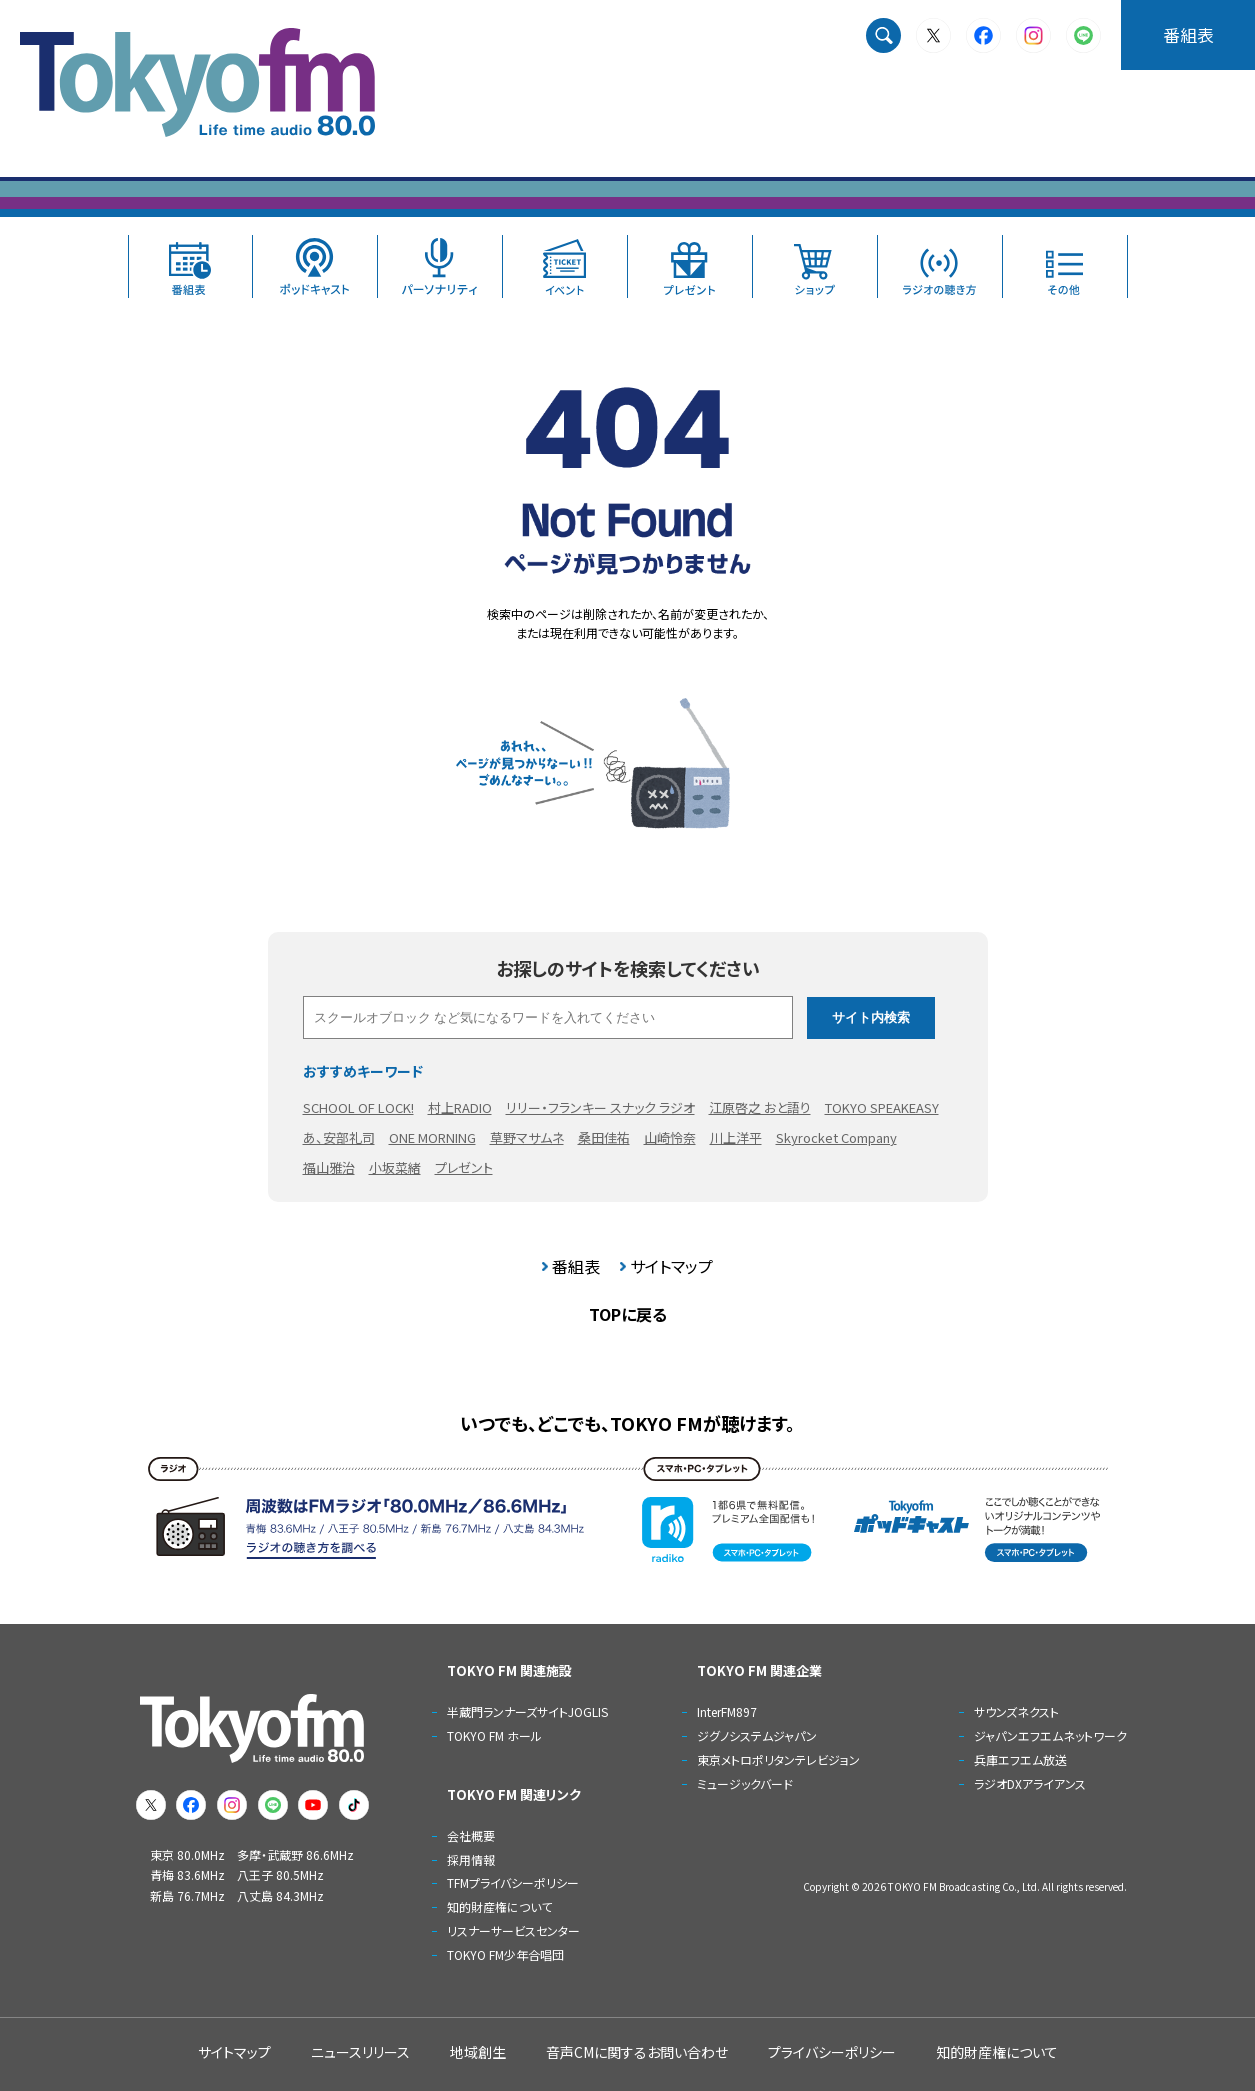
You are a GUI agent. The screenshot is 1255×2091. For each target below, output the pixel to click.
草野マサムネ (527, 1137)
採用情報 (471, 1859)
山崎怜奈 (670, 1137)
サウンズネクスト (1016, 1711)
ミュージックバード (745, 1783)
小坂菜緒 (395, 1167)
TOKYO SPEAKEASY (882, 1107)
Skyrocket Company (836, 1137)
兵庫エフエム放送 (1020, 1759)
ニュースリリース (360, 2052)
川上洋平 (736, 1137)
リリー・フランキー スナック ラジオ (600, 1107)
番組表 (1188, 34)
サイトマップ (671, 1266)
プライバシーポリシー (832, 2052)
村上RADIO (460, 1107)
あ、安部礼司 (339, 1137)
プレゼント (464, 1167)
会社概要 (471, 1835)
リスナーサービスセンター (513, 1930)
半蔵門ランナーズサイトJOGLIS (527, 1711)
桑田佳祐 (604, 1137)
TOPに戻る (628, 1314)
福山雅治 (329, 1167)
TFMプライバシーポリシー (513, 1882)
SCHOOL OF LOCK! (358, 1107)
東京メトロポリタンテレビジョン (778, 1759)
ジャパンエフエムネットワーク (1050, 1735)
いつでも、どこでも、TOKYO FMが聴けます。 (627, 1423)
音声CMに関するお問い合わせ (637, 2052)
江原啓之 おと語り (760, 1107)
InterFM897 (727, 1711)
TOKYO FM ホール (494, 1735)
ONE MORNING (432, 1137)
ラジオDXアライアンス (1030, 1783)
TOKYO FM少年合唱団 (505, 1954)
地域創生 (478, 2052)
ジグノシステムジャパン (757, 1735)
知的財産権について (499, 1906)
